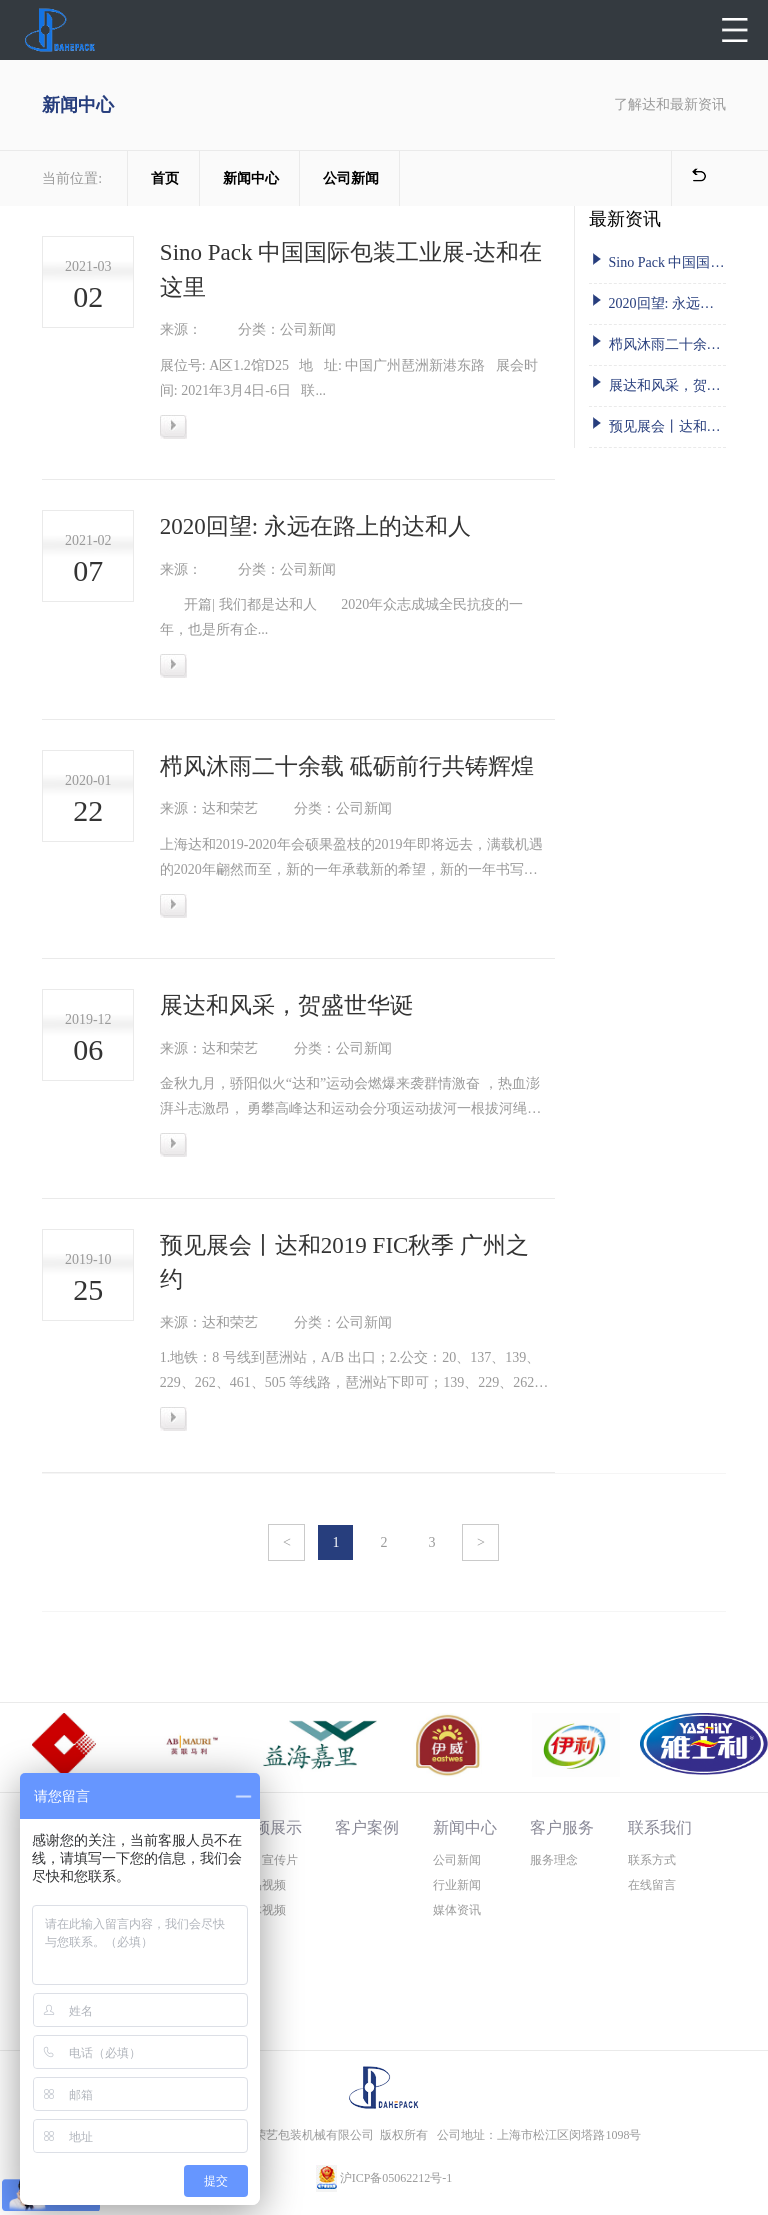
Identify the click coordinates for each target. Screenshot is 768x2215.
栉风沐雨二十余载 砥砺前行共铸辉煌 (657, 342)
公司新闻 (351, 178)
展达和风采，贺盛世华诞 (657, 383)
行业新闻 (457, 1885)
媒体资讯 (457, 1910)
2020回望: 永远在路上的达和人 (657, 301)
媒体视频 (262, 1910)
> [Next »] (481, 1542)
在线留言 (652, 1885)
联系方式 (652, 1860)
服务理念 (554, 1860)
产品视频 (262, 1885)
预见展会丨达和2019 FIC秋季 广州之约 (657, 424)
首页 (165, 178)
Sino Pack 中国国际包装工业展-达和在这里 (657, 260)
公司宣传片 (268, 1860)
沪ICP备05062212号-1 (396, 2178)
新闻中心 (251, 178)
